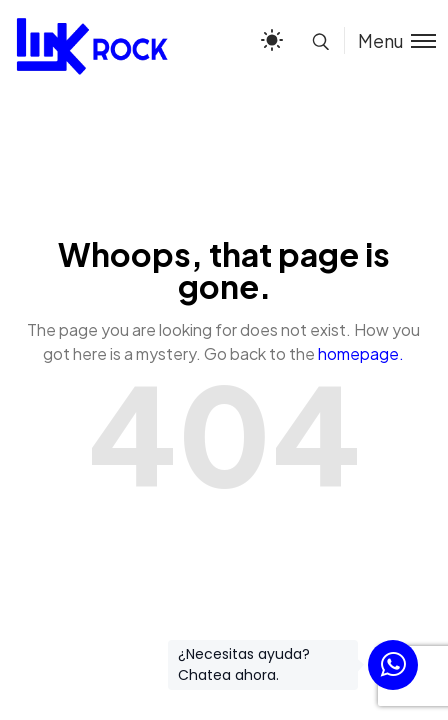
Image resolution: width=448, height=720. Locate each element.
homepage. (361, 353)
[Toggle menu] (390, 40)
